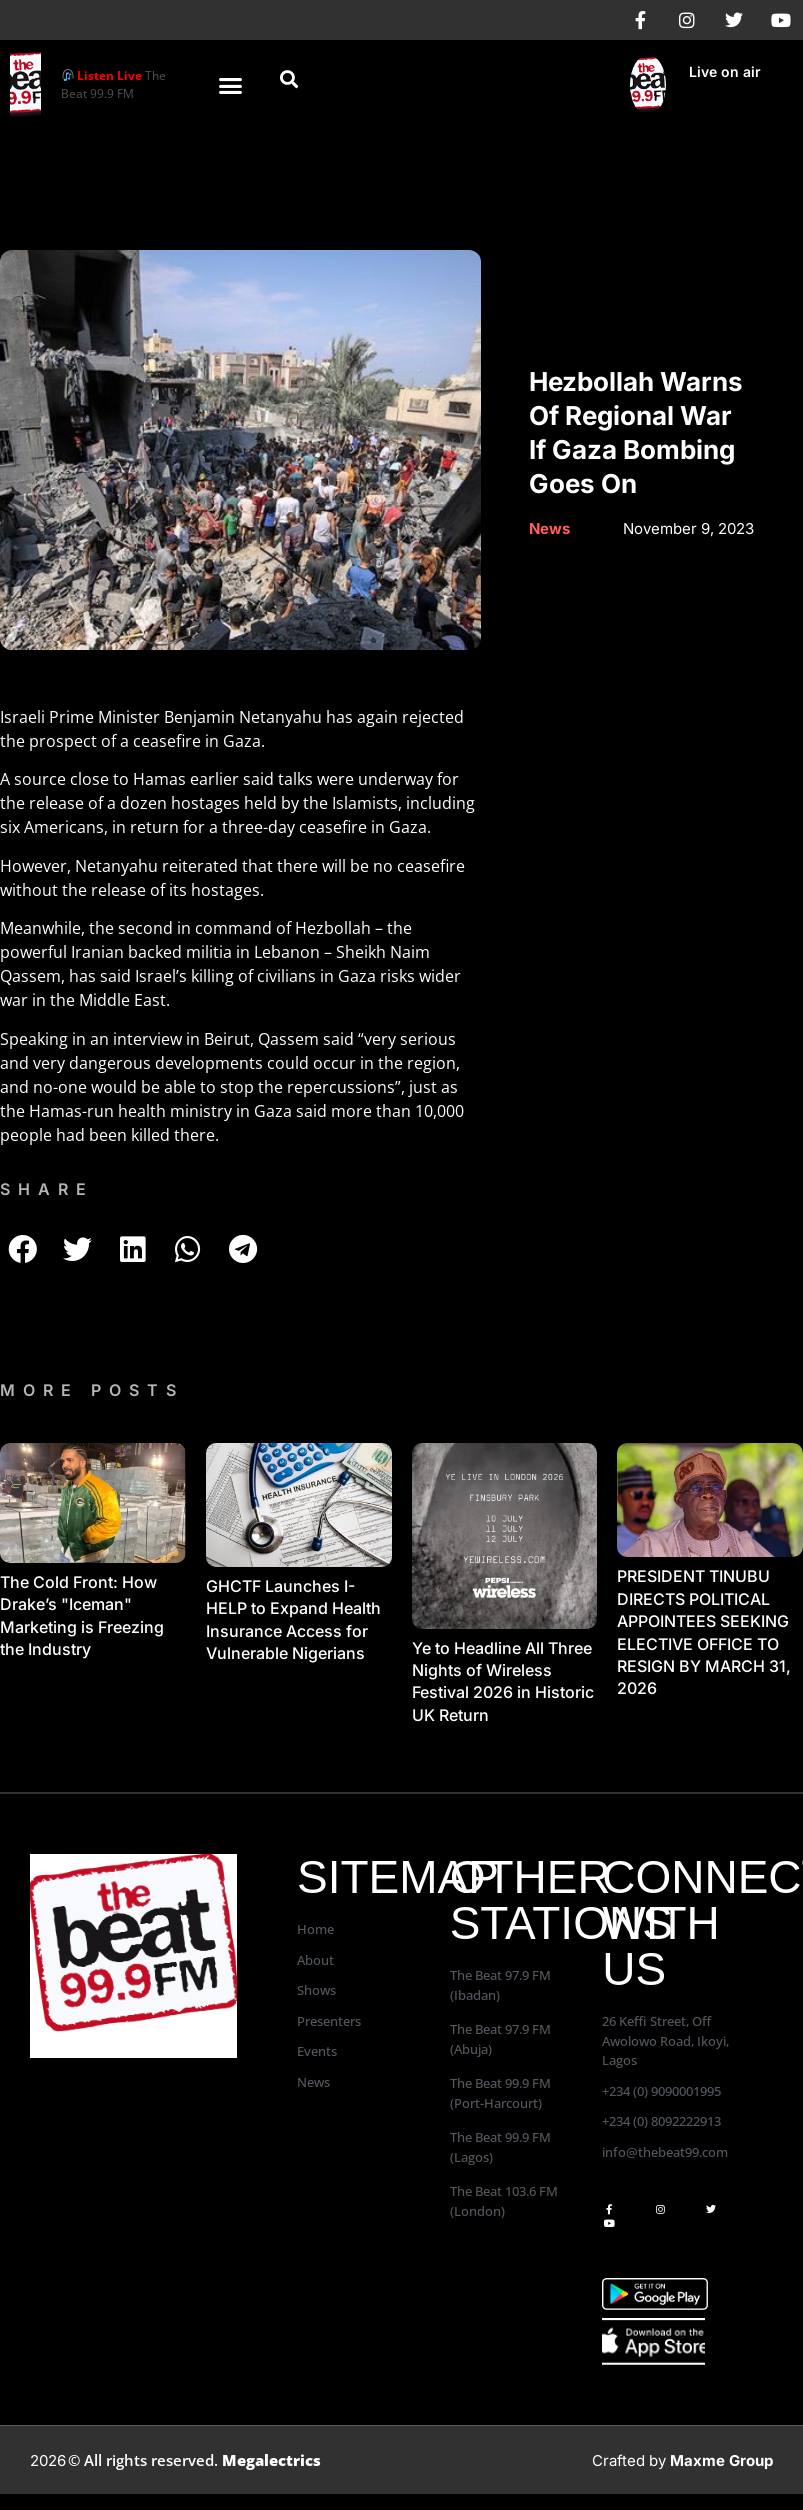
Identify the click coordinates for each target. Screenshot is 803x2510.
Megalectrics (271, 2460)
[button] (231, 85)
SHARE (47, 1189)
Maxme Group (721, 2460)
